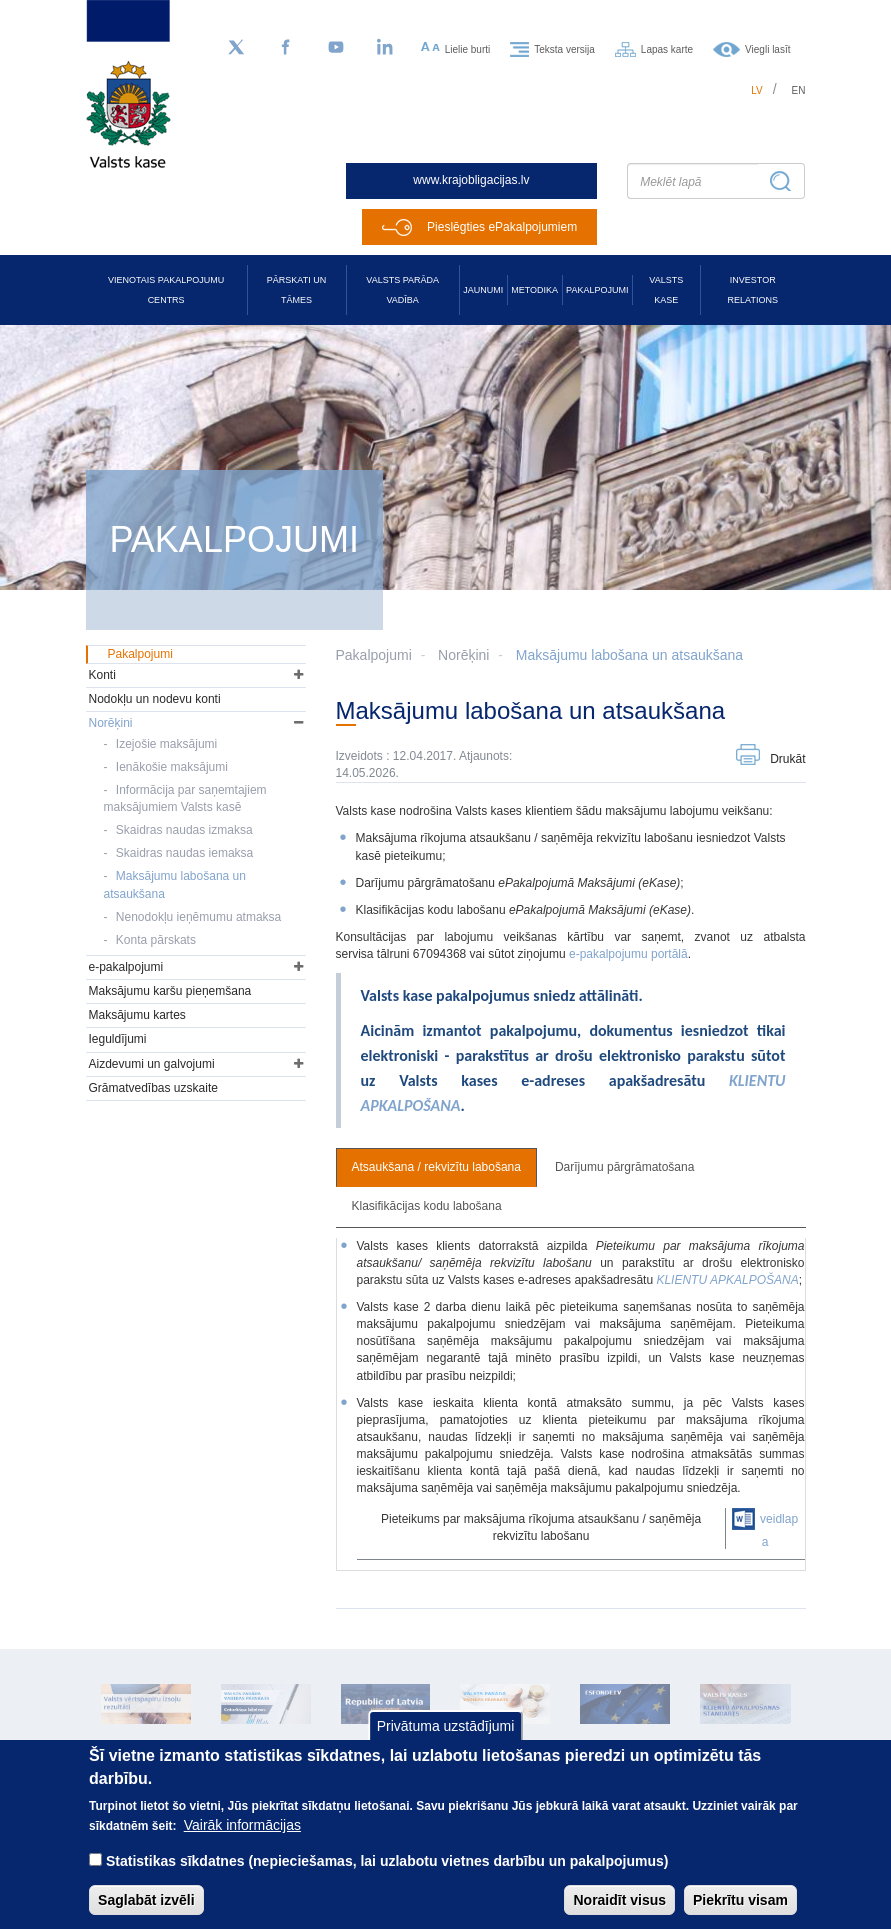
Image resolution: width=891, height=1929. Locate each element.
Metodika (534, 290)
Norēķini (463, 655)
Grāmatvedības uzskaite (153, 1088)
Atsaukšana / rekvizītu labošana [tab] (436, 1167)
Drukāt (787, 759)
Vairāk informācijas (242, 1842)
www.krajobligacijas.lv (471, 180)
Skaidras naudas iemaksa (184, 853)
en (799, 90)
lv (757, 90)
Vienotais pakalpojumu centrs (166, 290)
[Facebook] (286, 48)
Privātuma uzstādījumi (446, 1744)
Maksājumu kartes (137, 1015)
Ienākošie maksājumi (172, 767)
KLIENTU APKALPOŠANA (727, 1280)
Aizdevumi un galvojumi (152, 1064)
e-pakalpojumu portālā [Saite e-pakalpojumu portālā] (628, 954)
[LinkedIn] (386, 48)
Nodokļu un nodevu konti (155, 699)
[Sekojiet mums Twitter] (236, 48)
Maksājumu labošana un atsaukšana (629, 655)
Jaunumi (483, 290)
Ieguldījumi (118, 1039)
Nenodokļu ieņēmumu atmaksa (198, 917)
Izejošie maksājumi (166, 744)
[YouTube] (336, 48)
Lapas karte (667, 48)
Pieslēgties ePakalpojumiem (502, 227)
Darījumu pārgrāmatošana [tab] (624, 1167)
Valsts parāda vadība (402, 290)
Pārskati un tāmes (296, 290)
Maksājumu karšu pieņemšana (170, 991)
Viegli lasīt (767, 48)
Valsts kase (666, 290)
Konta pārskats (156, 940)
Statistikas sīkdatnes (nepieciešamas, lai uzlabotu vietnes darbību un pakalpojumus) (387, 1878)
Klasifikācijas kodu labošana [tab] (427, 1206)
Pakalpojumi (597, 290)
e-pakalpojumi (126, 967)
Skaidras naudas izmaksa (184, 830)
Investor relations (753, 290)
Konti (102, 675)
